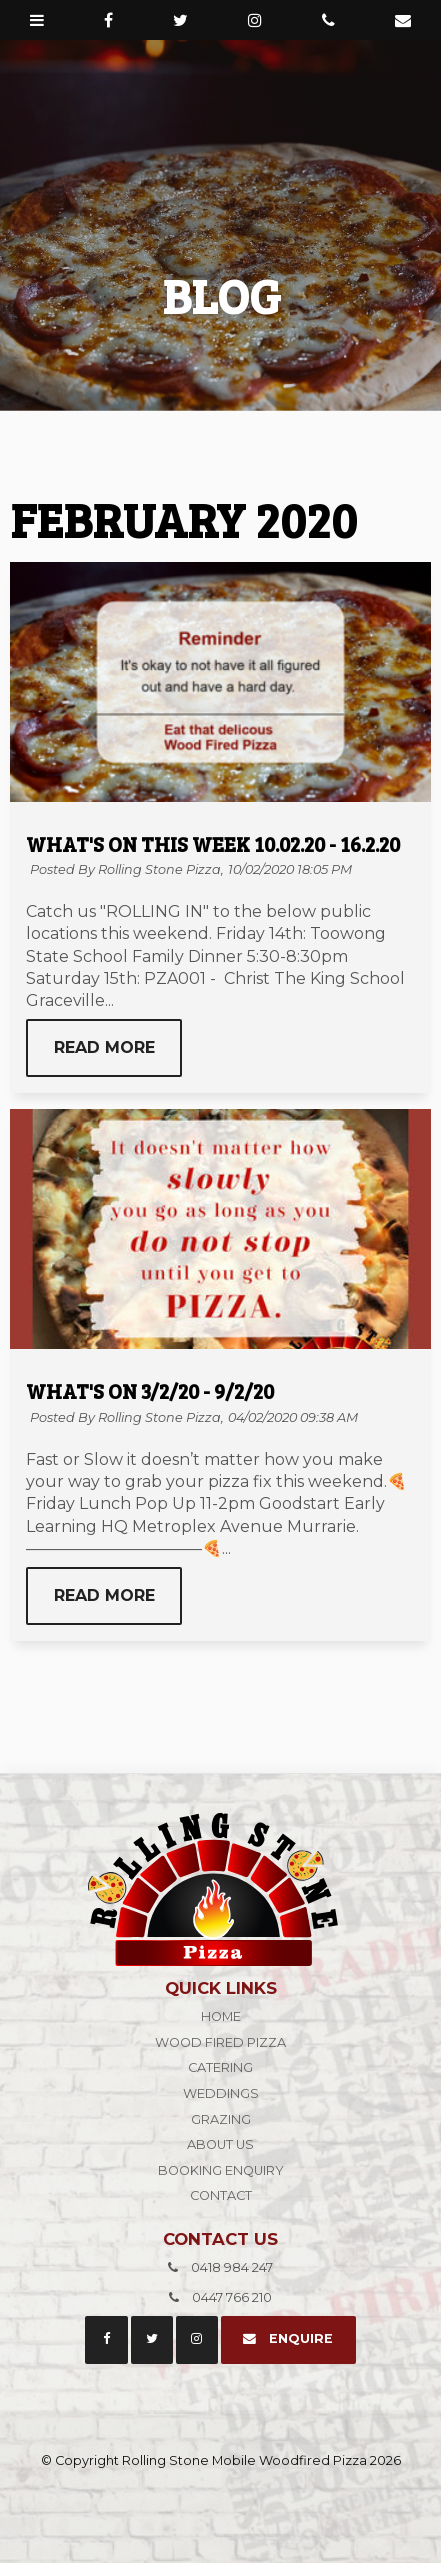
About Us (220, 2144)
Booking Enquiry (221, 2170)
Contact (221, 2195)
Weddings (221, 2093)
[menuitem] (220, 2017)
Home (221, 2016)
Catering (220, 2067)
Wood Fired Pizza (220, 2042)
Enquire (301, 2338)
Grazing (221, 2119)
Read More (104, 1048)
